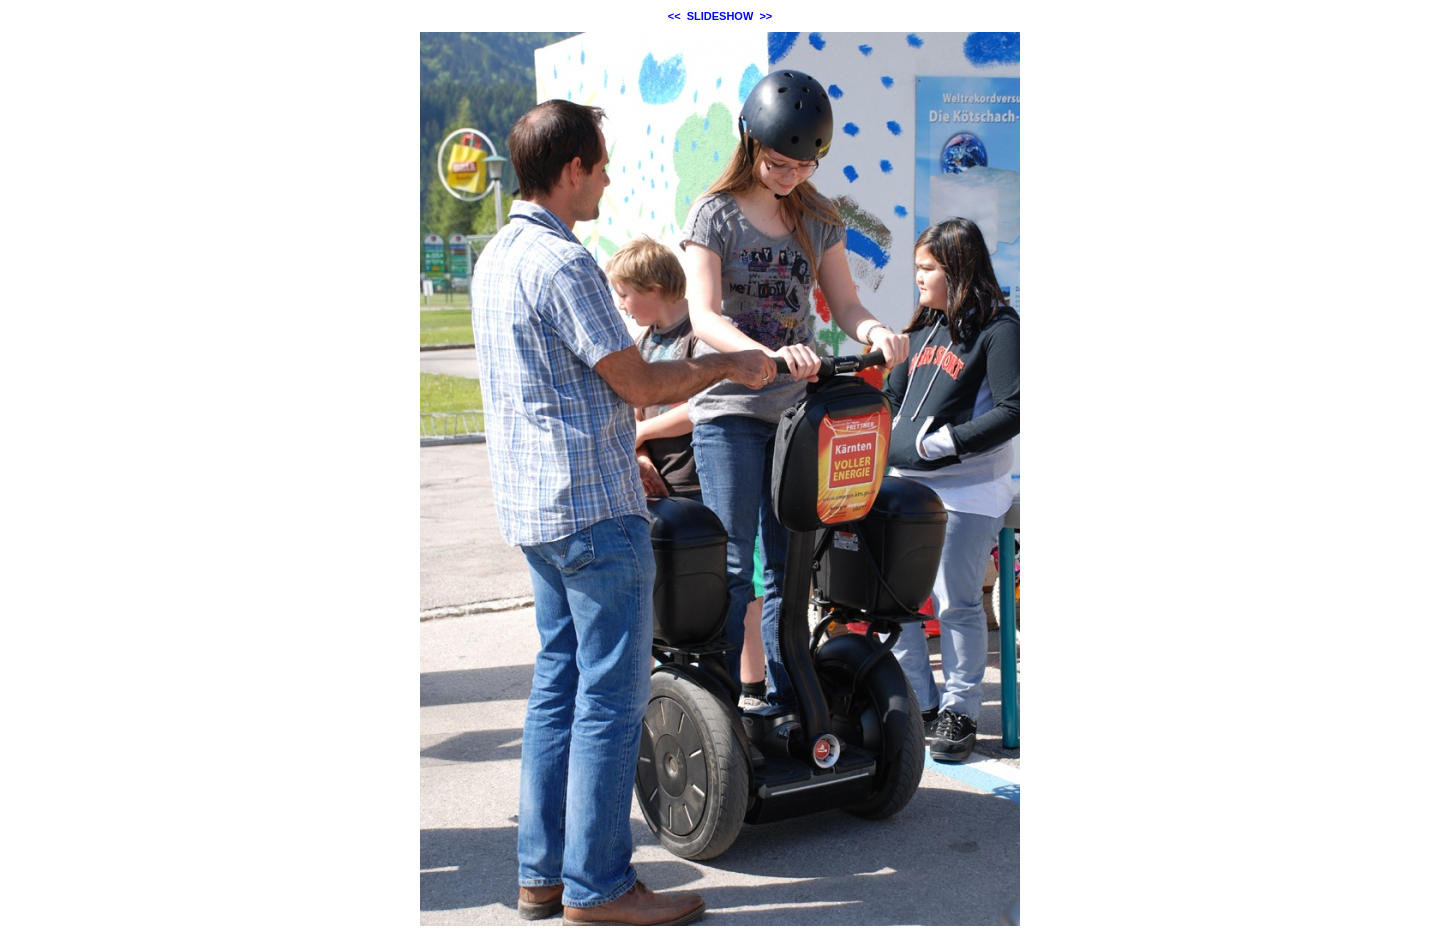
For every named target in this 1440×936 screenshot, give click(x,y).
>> (765, 16)
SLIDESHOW (720, 16)
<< (674, 16)
